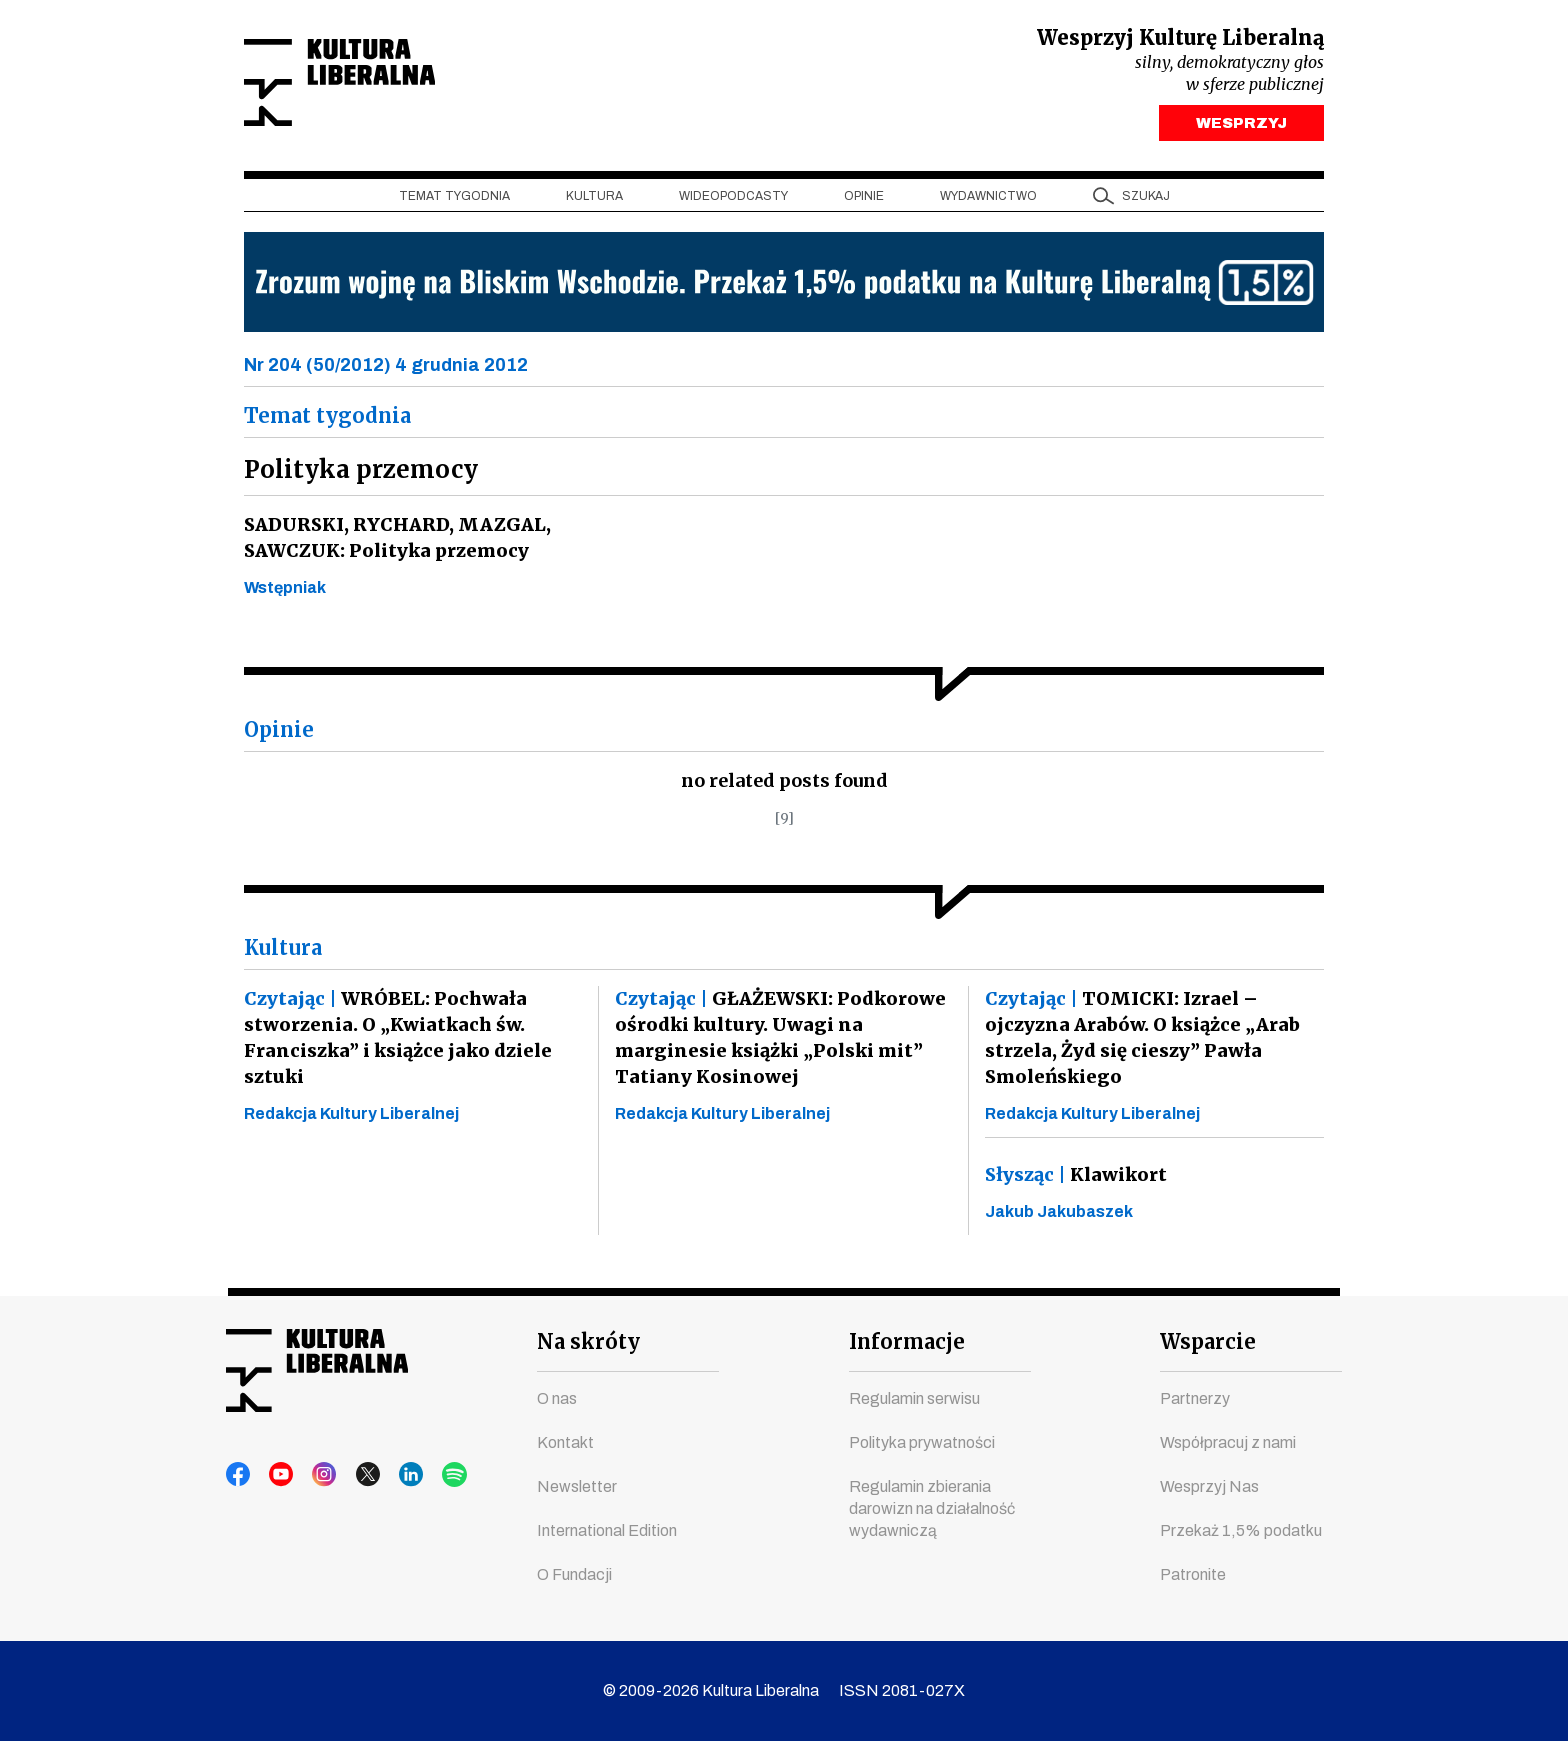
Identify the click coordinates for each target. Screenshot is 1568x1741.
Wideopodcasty (733, 201)
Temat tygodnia (454, 201)
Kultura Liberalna (377, 85)
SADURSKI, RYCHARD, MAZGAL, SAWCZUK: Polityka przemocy (393, 542)
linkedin (391, 1475)
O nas (557, 1398)
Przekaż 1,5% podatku (1241, 1530)
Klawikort (1075, 1179)
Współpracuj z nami (1228, 1442)
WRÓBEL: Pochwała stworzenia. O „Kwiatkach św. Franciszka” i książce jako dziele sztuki (395, 1042)
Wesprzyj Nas (1209, 1486)
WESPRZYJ (1241, 128)
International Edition (607, 1530)
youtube (277, 1475)
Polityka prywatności (922, 1442)
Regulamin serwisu (914, 1398)
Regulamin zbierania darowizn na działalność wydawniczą (932, 1508)
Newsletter (577, 1486)
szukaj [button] (1146, 201)
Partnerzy (1195, 1398)
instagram (315, 1475)
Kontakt (565, 1442)
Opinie (864, 201)
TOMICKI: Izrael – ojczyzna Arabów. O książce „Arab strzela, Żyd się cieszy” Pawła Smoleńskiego (1140, 1042)
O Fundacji (574, 1574)
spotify (429, 1475)
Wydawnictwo (988, 201)
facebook (239, 1475)
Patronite (1193, 1574)
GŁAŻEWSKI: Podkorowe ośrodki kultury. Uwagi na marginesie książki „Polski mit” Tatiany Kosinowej (777, 1042)
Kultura (594, 201)
